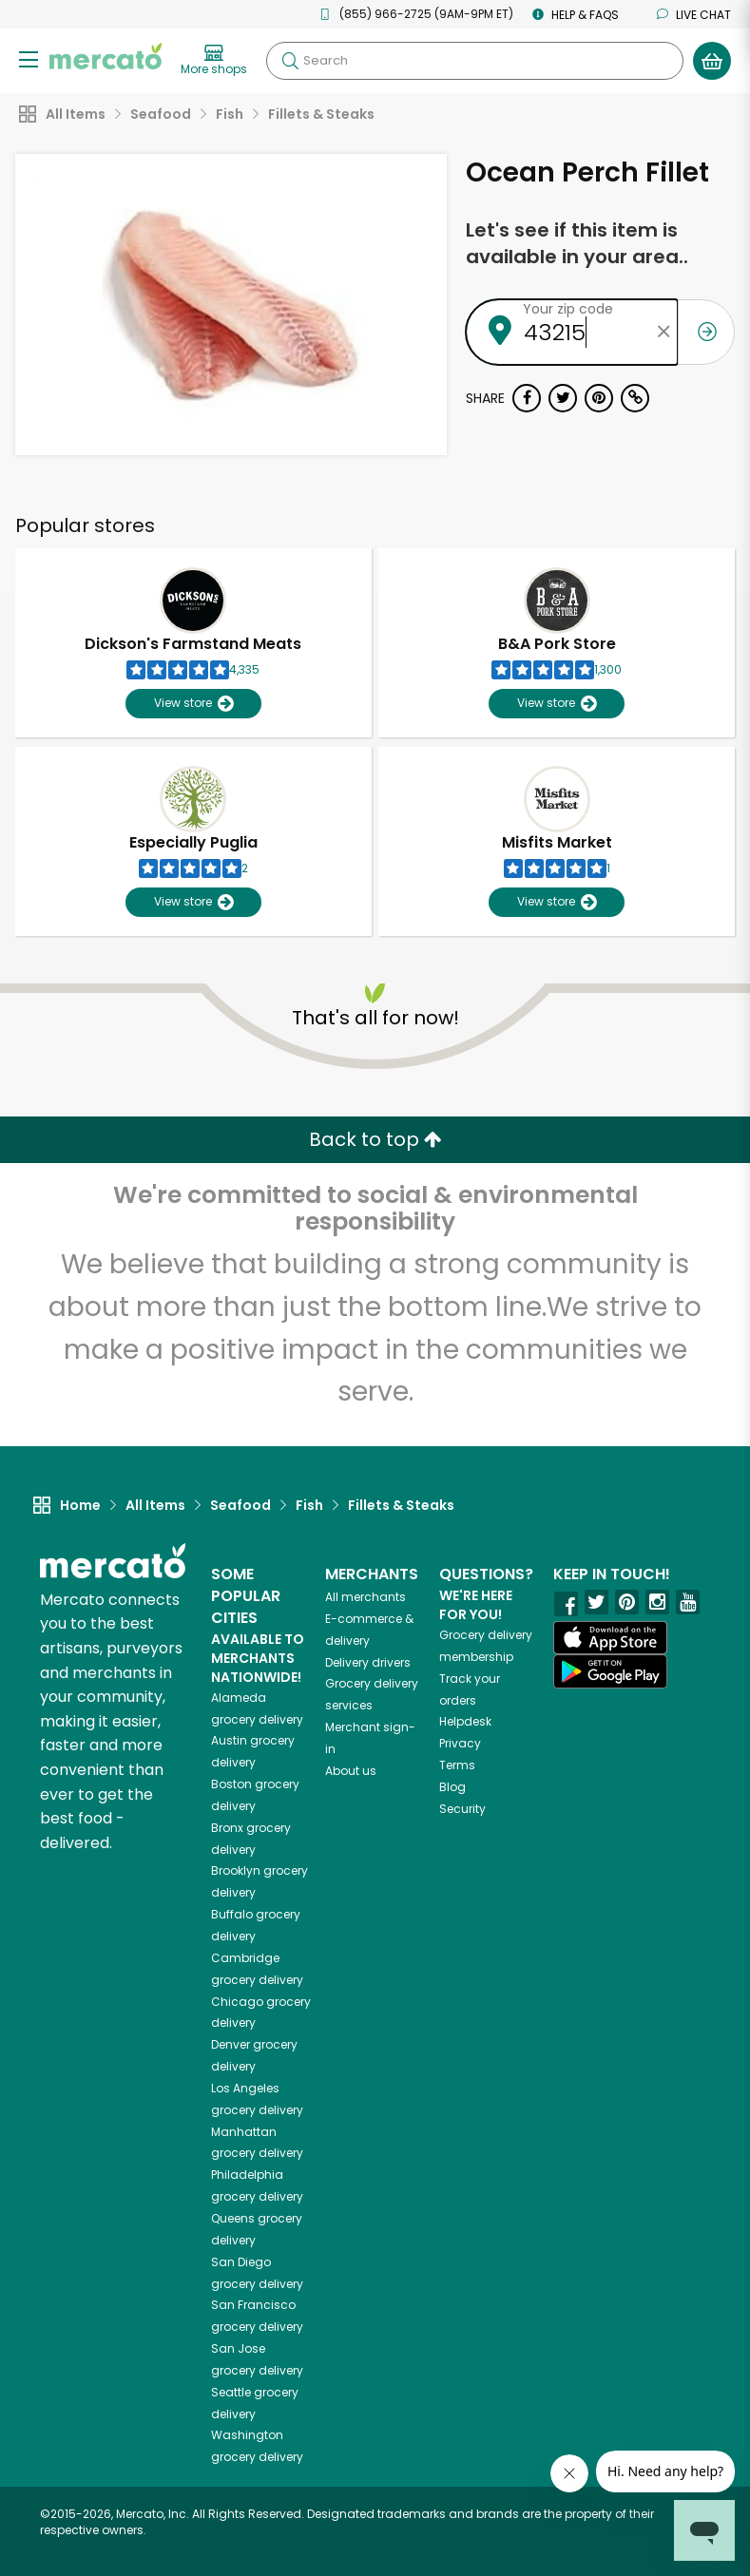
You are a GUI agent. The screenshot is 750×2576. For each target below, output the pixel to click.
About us (350, 1771)
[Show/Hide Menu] (28, 58)
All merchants (365, 1597)
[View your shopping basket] (712, 61)
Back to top (375, 1139)
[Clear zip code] (663, 332)
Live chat (694, 15)
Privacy (460, 1743)
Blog (452, 1787)
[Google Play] (610, 1671)
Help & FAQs (575, 15)
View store (193, 704)
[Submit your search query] (290, 61)
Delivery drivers (368, 1662)
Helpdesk (465, 1721)
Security (462, 1809)
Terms (457, 1765)
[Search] (474, 61)
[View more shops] (214, 61)
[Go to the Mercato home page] (105, 55)
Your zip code (568, 308)
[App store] (610, 1638)
